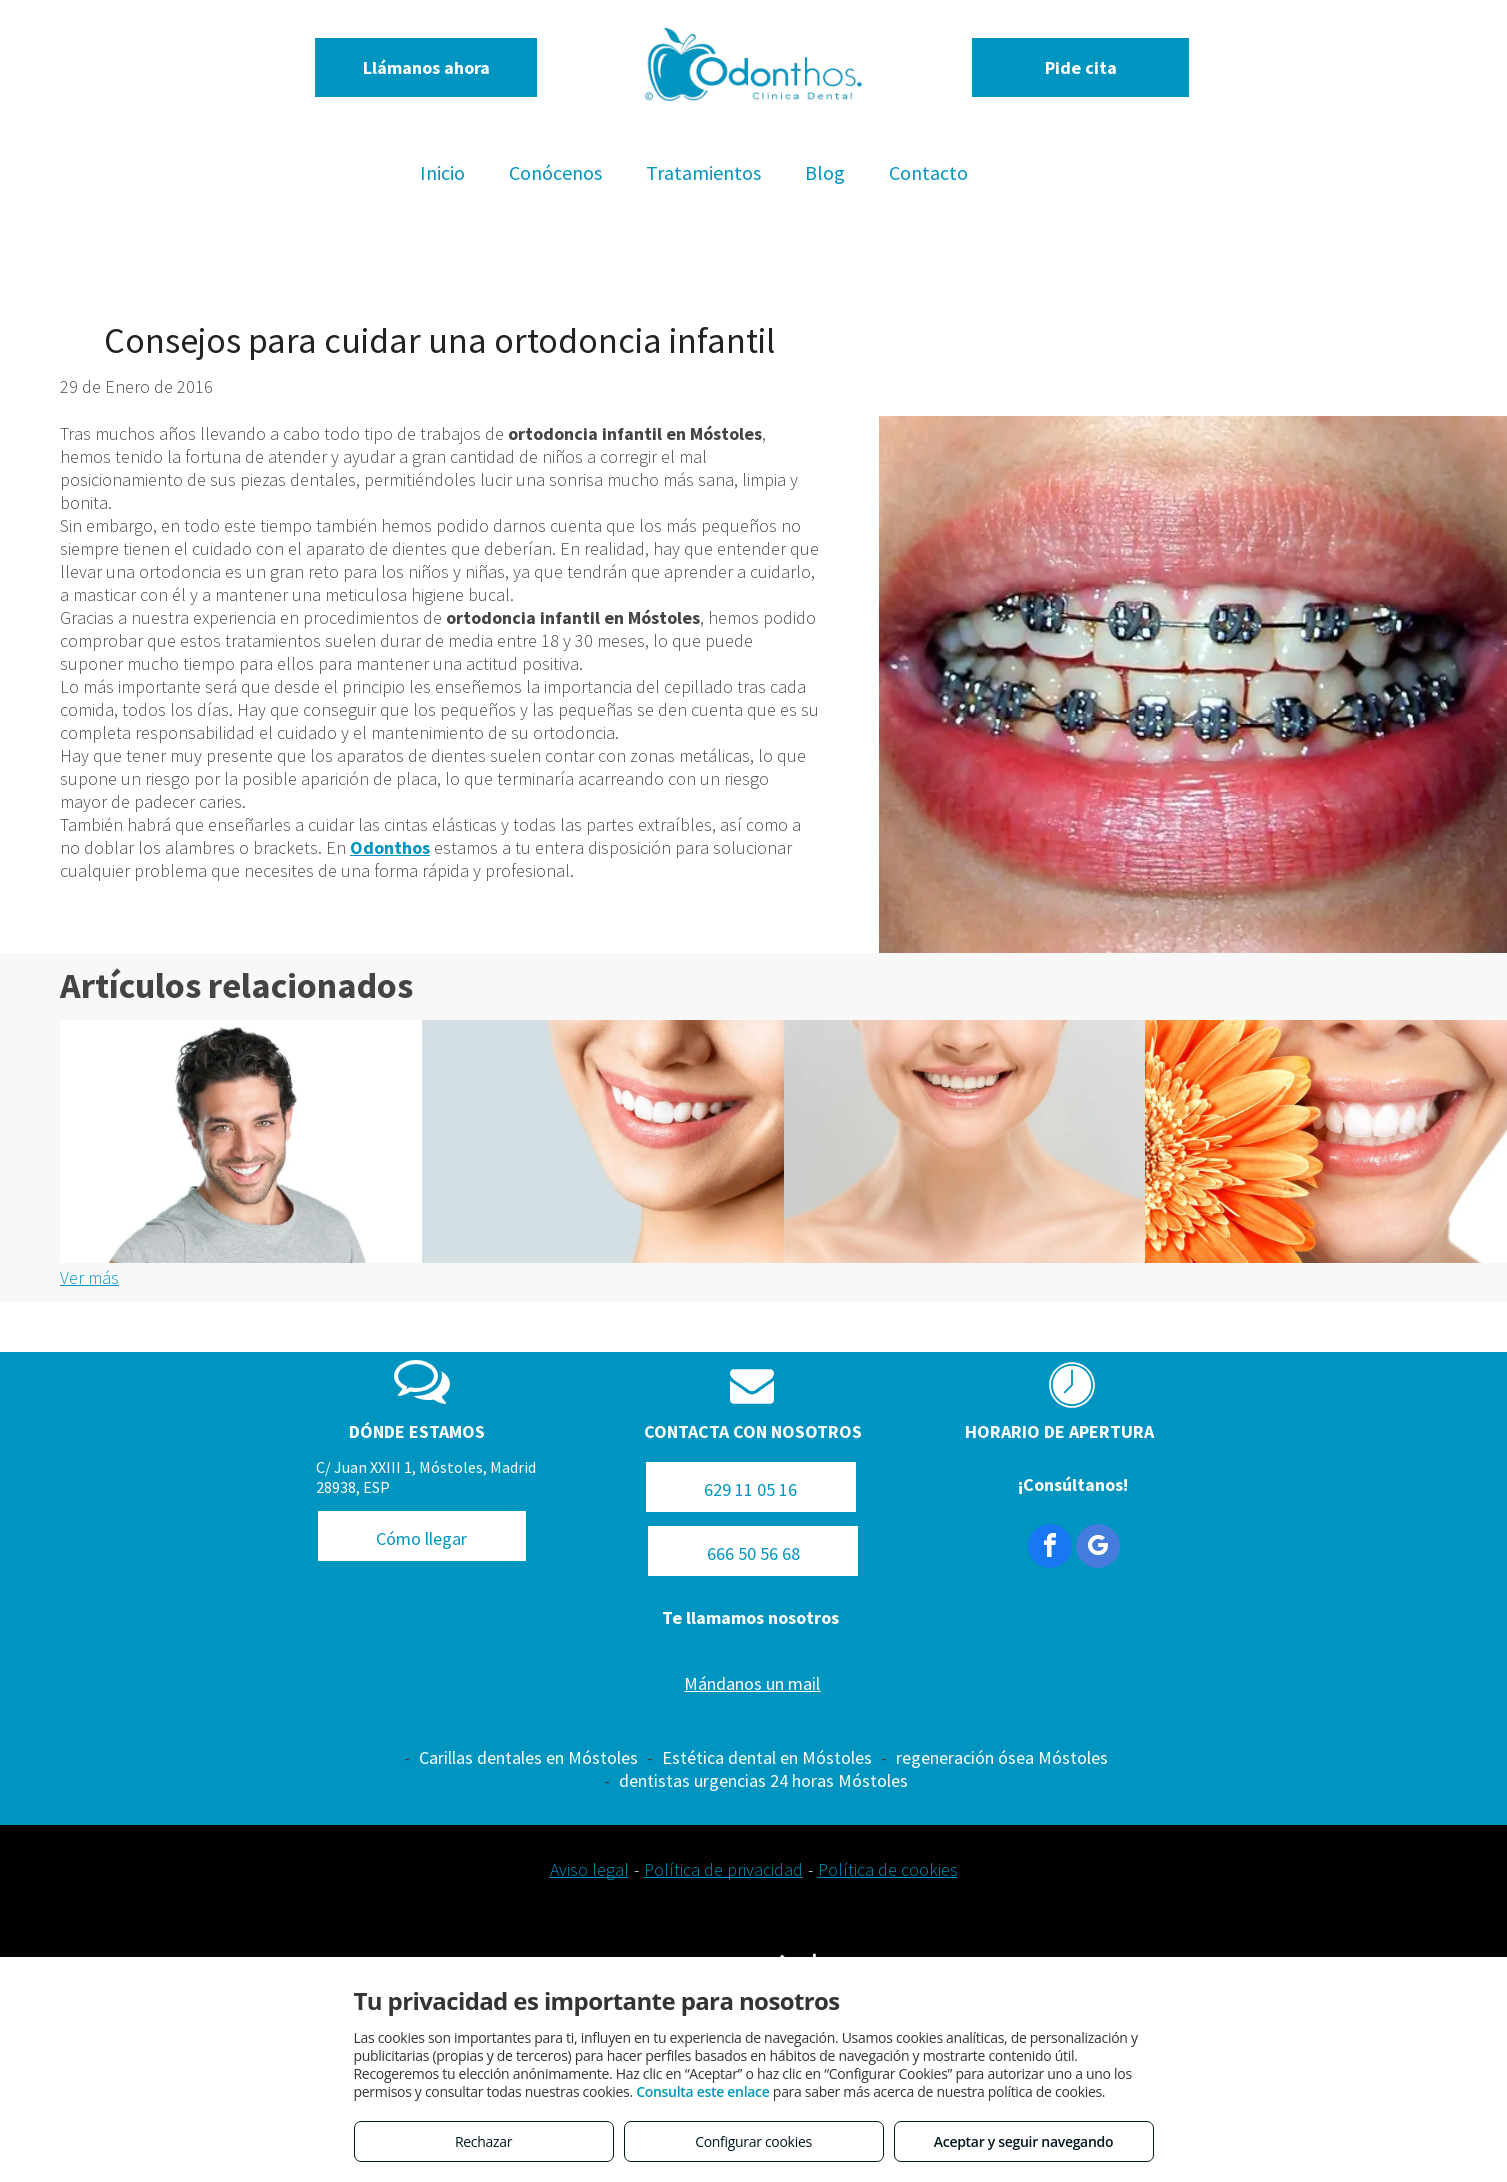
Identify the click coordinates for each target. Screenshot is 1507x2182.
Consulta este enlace (702, 2091)
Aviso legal (589, 1869)
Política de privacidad (723, 1869)
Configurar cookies (753, 2141)
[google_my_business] (1098, 1548)
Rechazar (483, 2141)
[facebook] (1050, 1548)
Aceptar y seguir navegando (1023, 2141)
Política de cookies (888, 1869)
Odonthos (390, 847)
